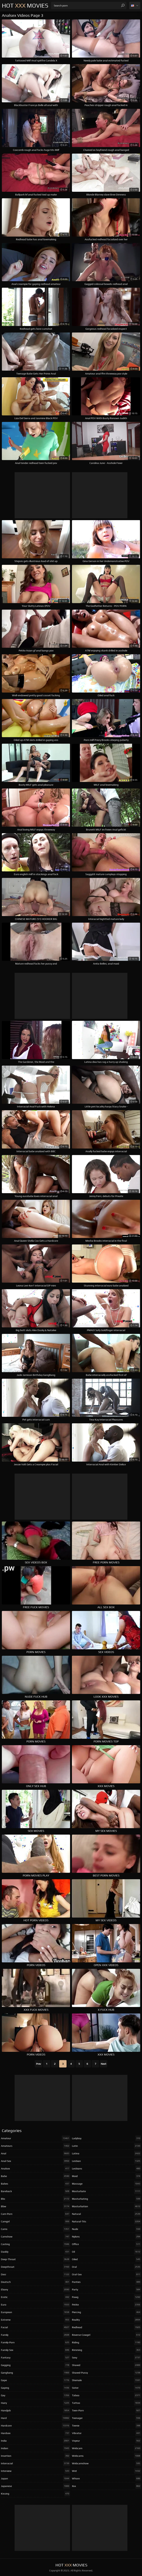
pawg (106, 2297)
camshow (35, 2236)
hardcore (35, 2425)
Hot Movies (25, 5)
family (35, 2335)
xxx (106, 2486)
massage (106, 2183)
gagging (35, 2365)
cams (35, 2229)
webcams (106, 2456)
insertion (35, 2456)
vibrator (106, 2433)
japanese (35, 2486)
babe (35, 2176)
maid (106, 2176)
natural (106, 2214)
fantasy (35, 2357)
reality (106, 2319)
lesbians (106, 2168)
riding (106, 2342)
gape (35, 2380)
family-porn (35, 2342)
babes (35, 2183)
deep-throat (35, 2259)
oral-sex (106, 2274)
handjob (35, 2410)
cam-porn (35, 2214)
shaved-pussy (106, 2372)
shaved (106, 2365)
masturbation (106, 2206)
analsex (35, 2168)
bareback (35, 2191)
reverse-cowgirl (106, 2335)
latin (106, 2146)
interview (35, 2471)
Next (103, 2063)
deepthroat (35, 2267)
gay (35, 2395)
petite (106, 2304)
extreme (35, 2319)
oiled (106, 2259)
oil (106, 2251)
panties (106, 2282)
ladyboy (106, 2138)
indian (35, 2448)
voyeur (106, 2440)
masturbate (106, 2191)
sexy (106, 2357)
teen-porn (106, 2410)
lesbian (106, 2161)
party (106, 2289)
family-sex (35, 2350)
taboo (106, 2395)
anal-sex (35, 2161)
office (106, 2244)
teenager (106, 2418)
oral (106, 2267)
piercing (106, 2312)
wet (106, 2471)
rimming (106, 2350)
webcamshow (106, 2463)
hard (35, 2418)
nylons (106, 2236)
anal (35, 2153)
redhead (106, 2327)
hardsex (35, 2433)
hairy (35, 2403)
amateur (35, 2138)
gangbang (35, 2372)
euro (35, 2304)
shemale (106, 2380)
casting (35, 2244)
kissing (35, 2493)
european (35, 2312)
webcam (106, 2448)
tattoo (106, 2403)
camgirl (35, 2221)
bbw (35, 2206)
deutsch (35, 2282)
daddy (35, 2251)
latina (106, 2153)
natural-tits (106, 2221)
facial (35, 2327)
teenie (106, 2425)
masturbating (106, 2199)
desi (35, 2274)
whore (106, 2478)
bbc (35, 2199)
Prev (38, 2063)
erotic (35, 2297)
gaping (35, 2388)
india (35, 2440)
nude (106, 2229)
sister (106, 2388)
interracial (35, 2463)
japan (35, 2478)
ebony (35, 2289)
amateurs (35, 2146)
